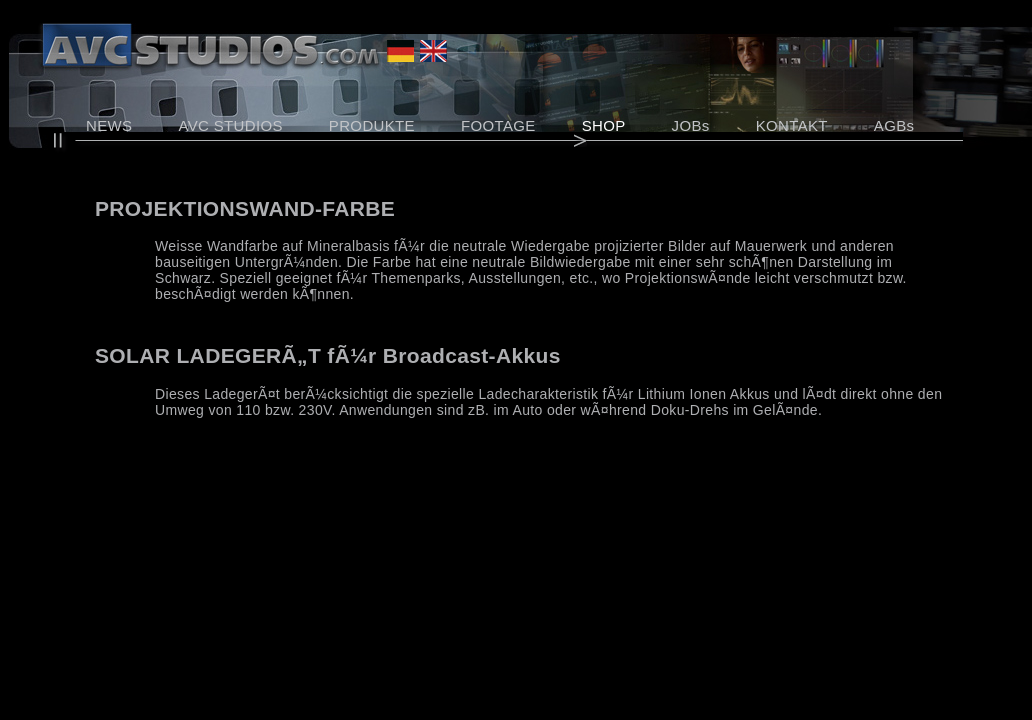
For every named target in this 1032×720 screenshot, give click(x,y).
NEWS (109, 125)
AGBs (894, 125)
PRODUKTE (372, 125)
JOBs (691, 125)
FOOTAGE (498, 125)
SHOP (604, 125)
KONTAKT (792, 125)
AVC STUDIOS (230, 125)
